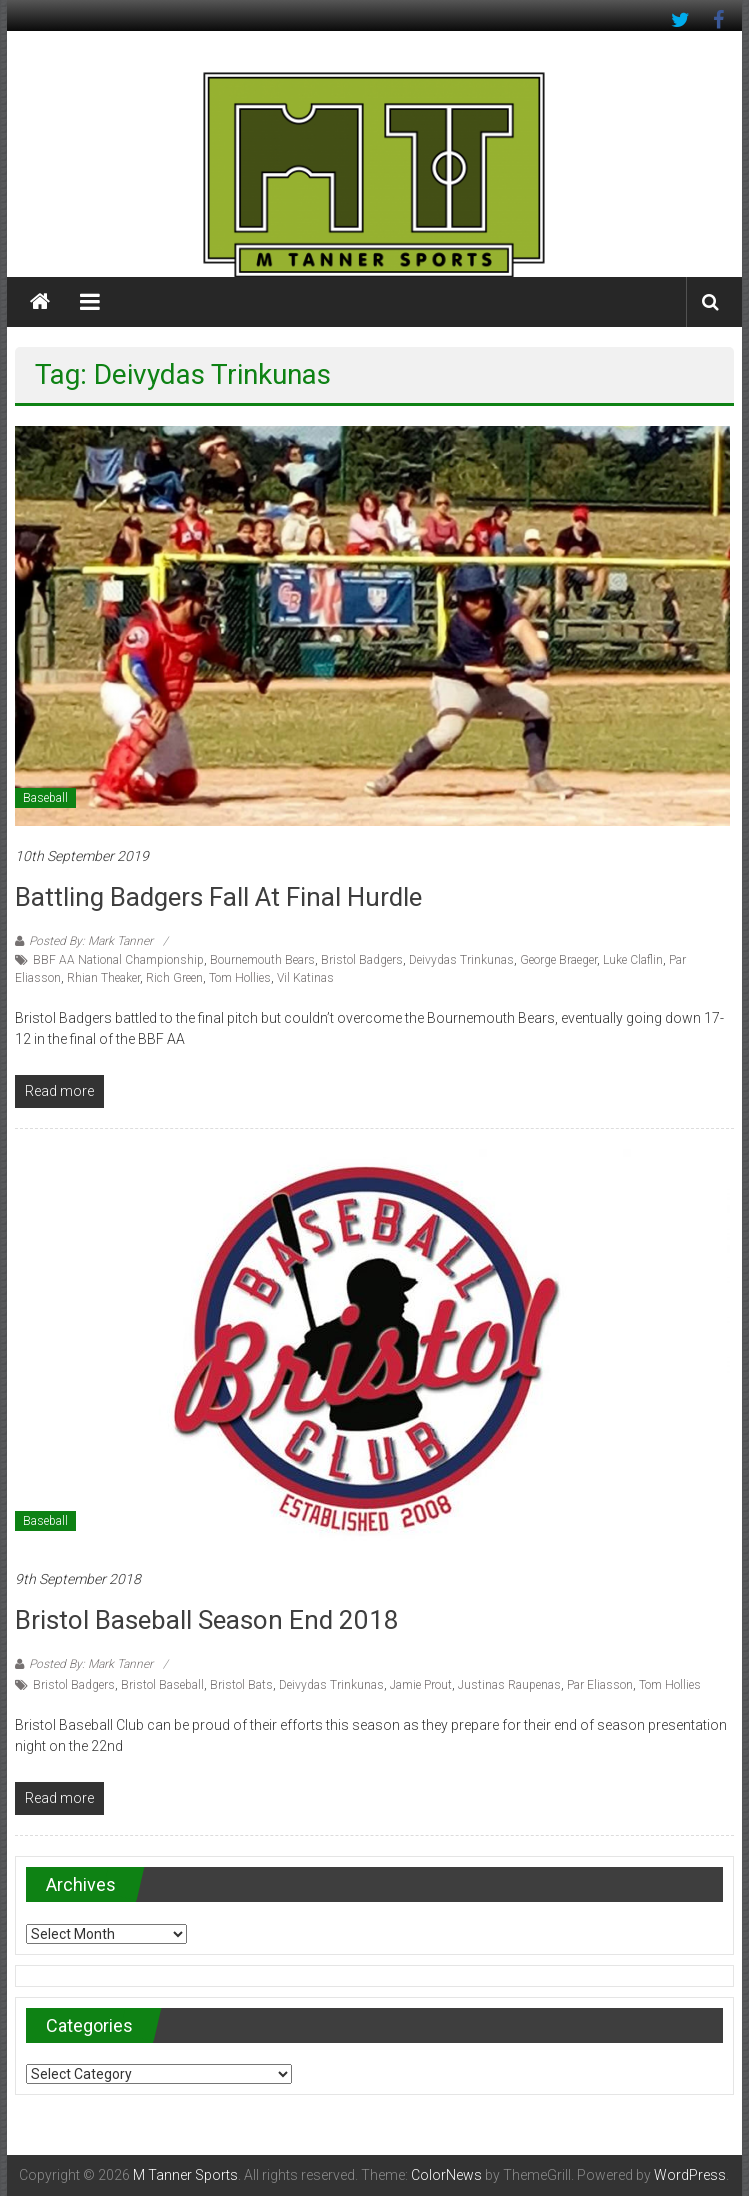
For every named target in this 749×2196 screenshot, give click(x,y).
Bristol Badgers (362, 960)
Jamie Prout (421, 1685)
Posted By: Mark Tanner (91, 941)
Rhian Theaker (103, 978)
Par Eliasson (600, 1685)
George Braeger (558, 960)
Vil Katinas (305, 978)
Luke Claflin (633, 960)
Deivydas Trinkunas (461, 960)
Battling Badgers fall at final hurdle (218, 897)
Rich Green (174, 978)
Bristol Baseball (162, 1685)
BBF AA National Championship (118, 960)
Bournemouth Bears (262, 960)
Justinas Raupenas (509, 1685)
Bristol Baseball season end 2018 (207, 1620)
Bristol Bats (241, 1685)
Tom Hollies (240, 978)
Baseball (45, 798)
